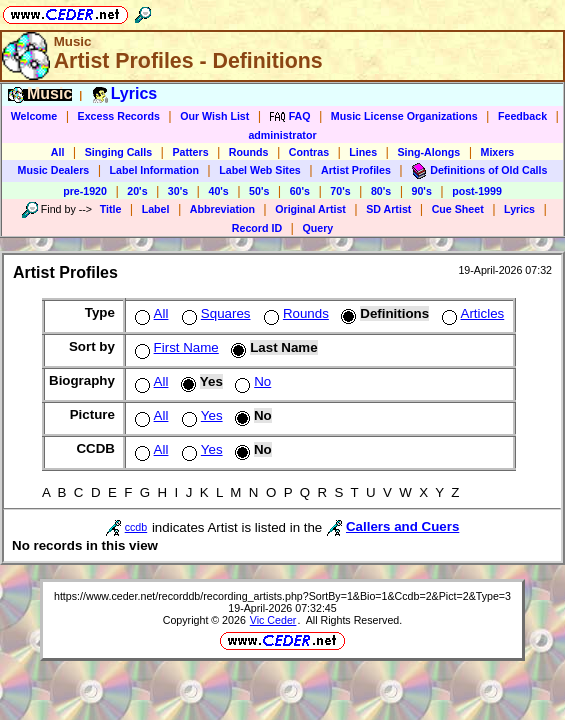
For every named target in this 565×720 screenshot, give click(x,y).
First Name (175, 347)
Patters (190, 152)
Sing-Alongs (428, 152)
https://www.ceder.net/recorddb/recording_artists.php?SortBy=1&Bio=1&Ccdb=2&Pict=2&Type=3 (282, 596)
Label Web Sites (260, 170)
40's (218, 191)
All (58, 152)
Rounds (249, 152)
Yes (200, 415)
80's (381, 191)
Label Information (154, 170)
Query (317, 228)
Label (156, 209)
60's (300, 191)
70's (340, 191)
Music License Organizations (404, 116)
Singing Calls (119, 152)
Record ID (257, 228)
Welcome (34, 116)
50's (259, 191)
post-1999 (477, 191)
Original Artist (310, 209)
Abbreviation (222, 209)
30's (178, 191)
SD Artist (388, 209)
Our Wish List (214, 116)
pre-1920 (85, 191)
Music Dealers (54, 170)
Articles (471, 313)
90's (422, 191)
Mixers (498, 152)
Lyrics (519, 209)
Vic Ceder (273, 620)
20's (137, 191)
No (251, 381)
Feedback (522, 116)
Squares (214, 313)
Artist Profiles (356, 170)
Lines (363, 152)
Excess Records (119, 116)
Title (111, 209)
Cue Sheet (458, 209)
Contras (309, 152)
